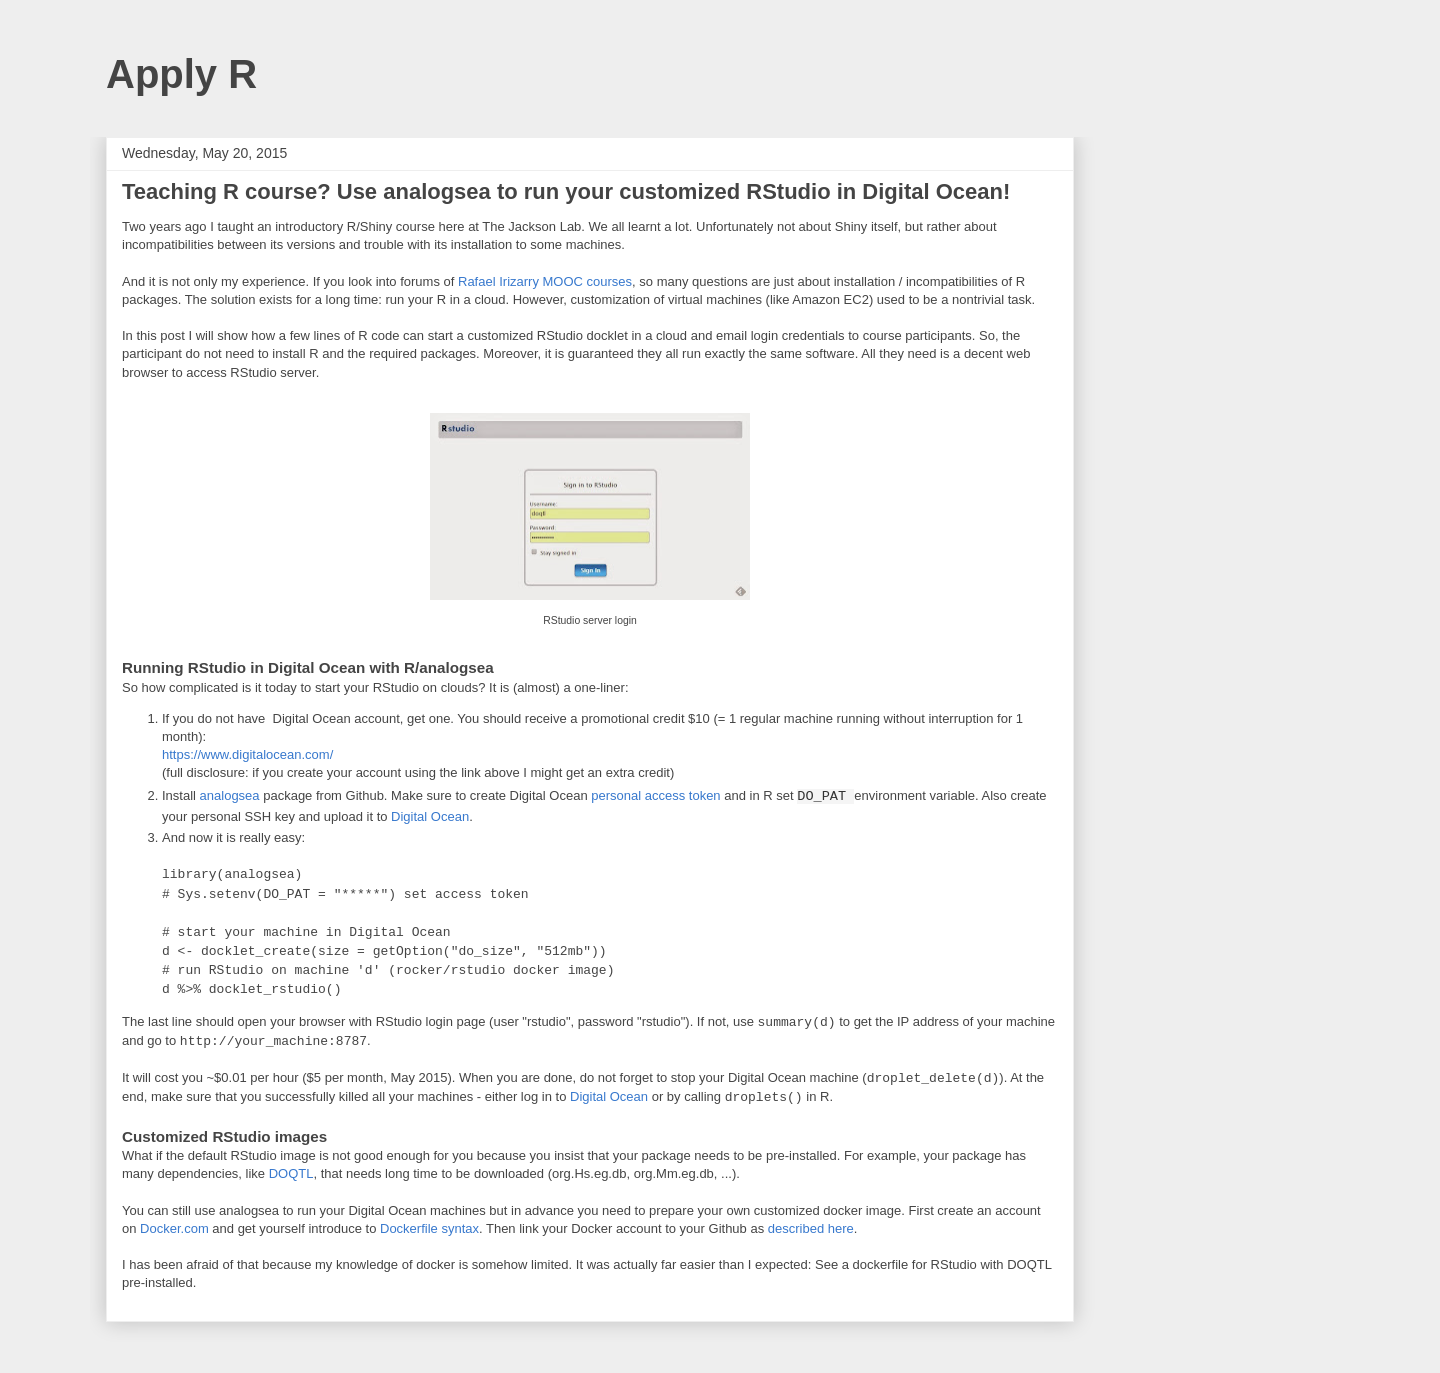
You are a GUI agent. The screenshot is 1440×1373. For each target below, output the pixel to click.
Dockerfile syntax (429, 1228)
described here (811, 1228)
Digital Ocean (430, 816)
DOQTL (291, 1173)
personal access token (655, 795)
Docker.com (174, 1228)
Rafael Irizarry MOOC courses (545, 281)
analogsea (230, 795)
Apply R (181, 74)
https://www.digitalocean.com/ (247, 754)
